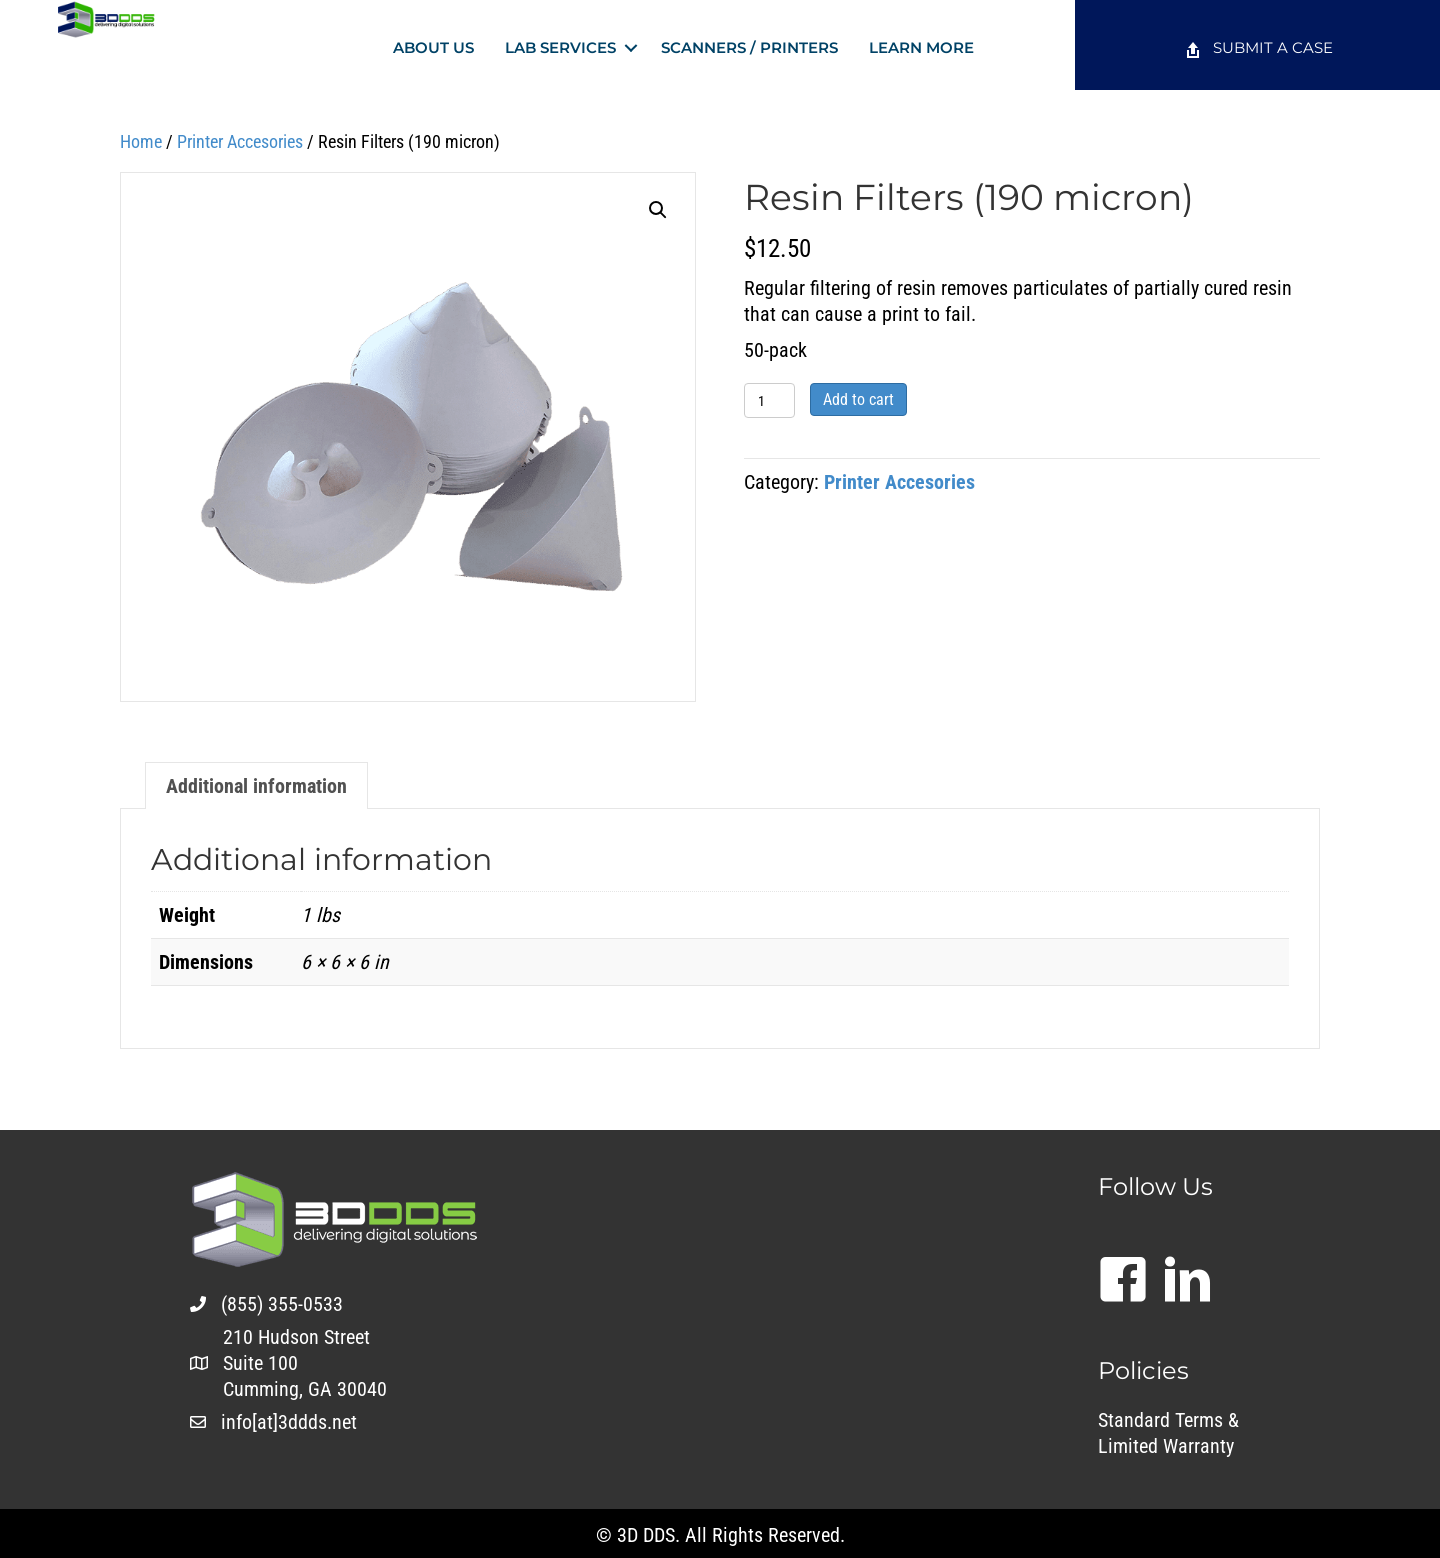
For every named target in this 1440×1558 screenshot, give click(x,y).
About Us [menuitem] (433, 47)
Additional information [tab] (256, 786)
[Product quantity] (769, 400)
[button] (630, 47)
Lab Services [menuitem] (560, 47)
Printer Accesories (240, 141)
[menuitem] (1258, 50)
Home (141, 141)
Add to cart (858, 399)
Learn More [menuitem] (921, 47)
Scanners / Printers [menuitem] (749, 47)
